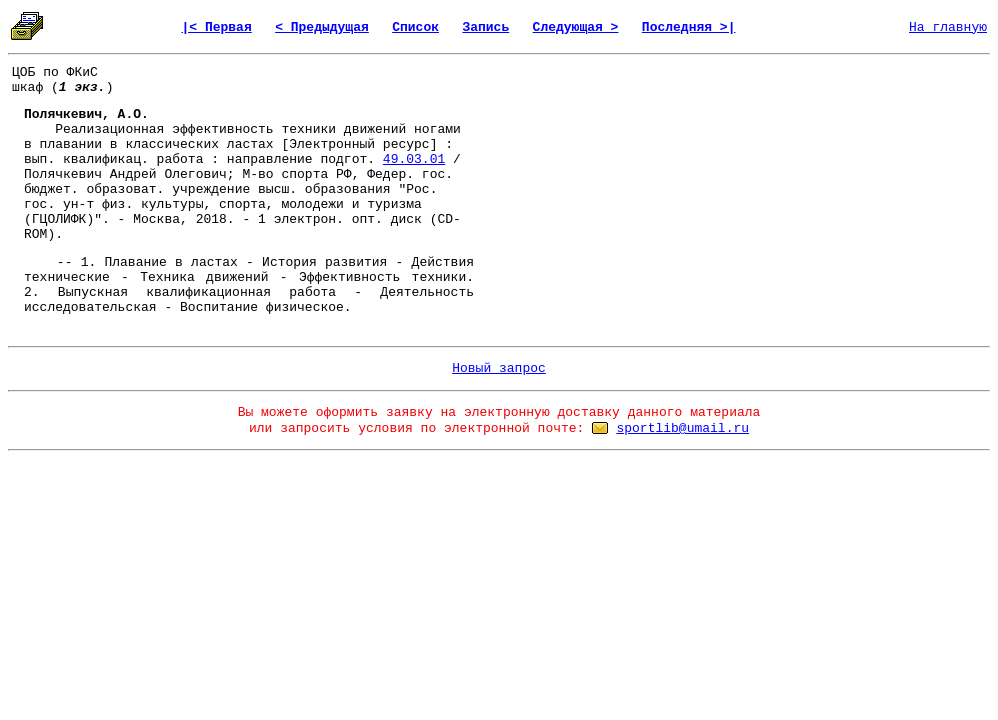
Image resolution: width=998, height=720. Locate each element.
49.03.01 (414, 159)
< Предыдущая (322, 27)
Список (415, 27)
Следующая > (576, 27)
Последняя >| (689, 27)
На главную (948, 27)
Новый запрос (499, 368)
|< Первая (217, 27)
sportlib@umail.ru (682, 428)
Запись (485, 27)
